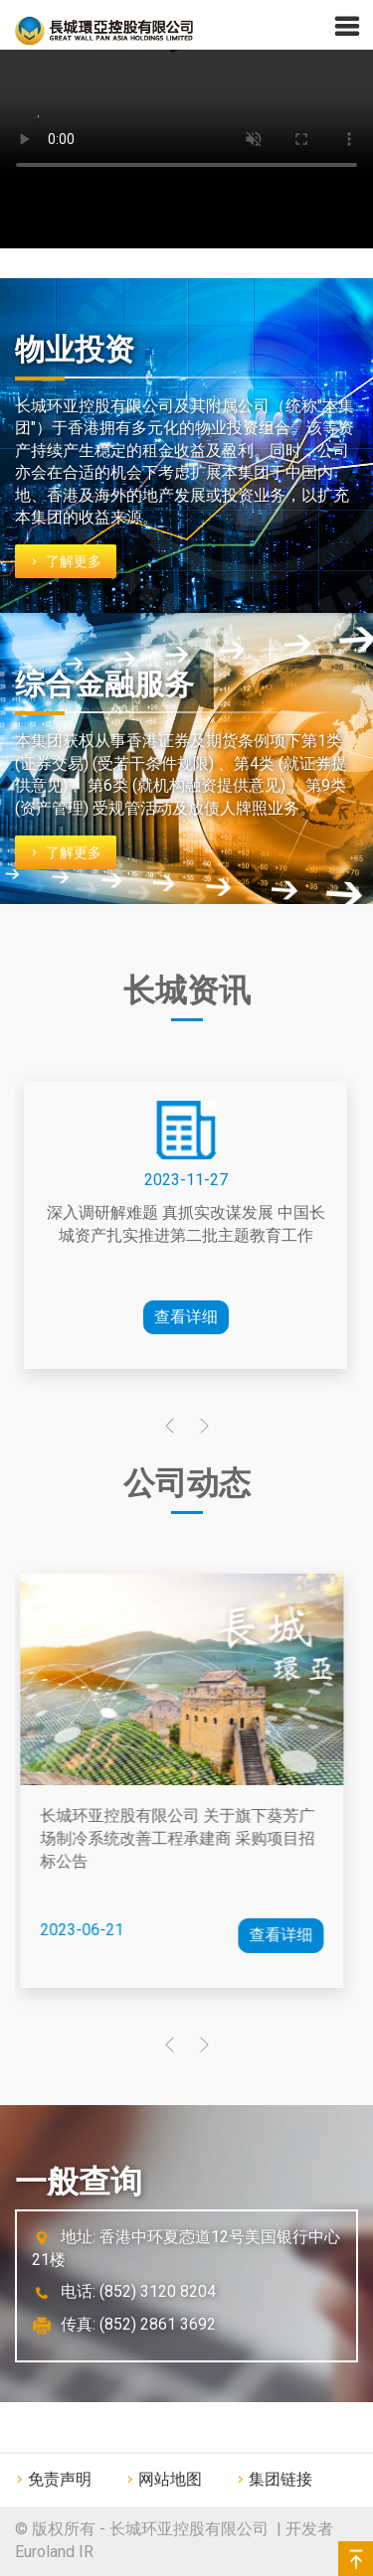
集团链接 (280, 2479)
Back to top (355, 2558)
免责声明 (60, 2479)
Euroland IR (54, 2551)
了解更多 (72, 561)
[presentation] (169, 1427)
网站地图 (170, 2479)
